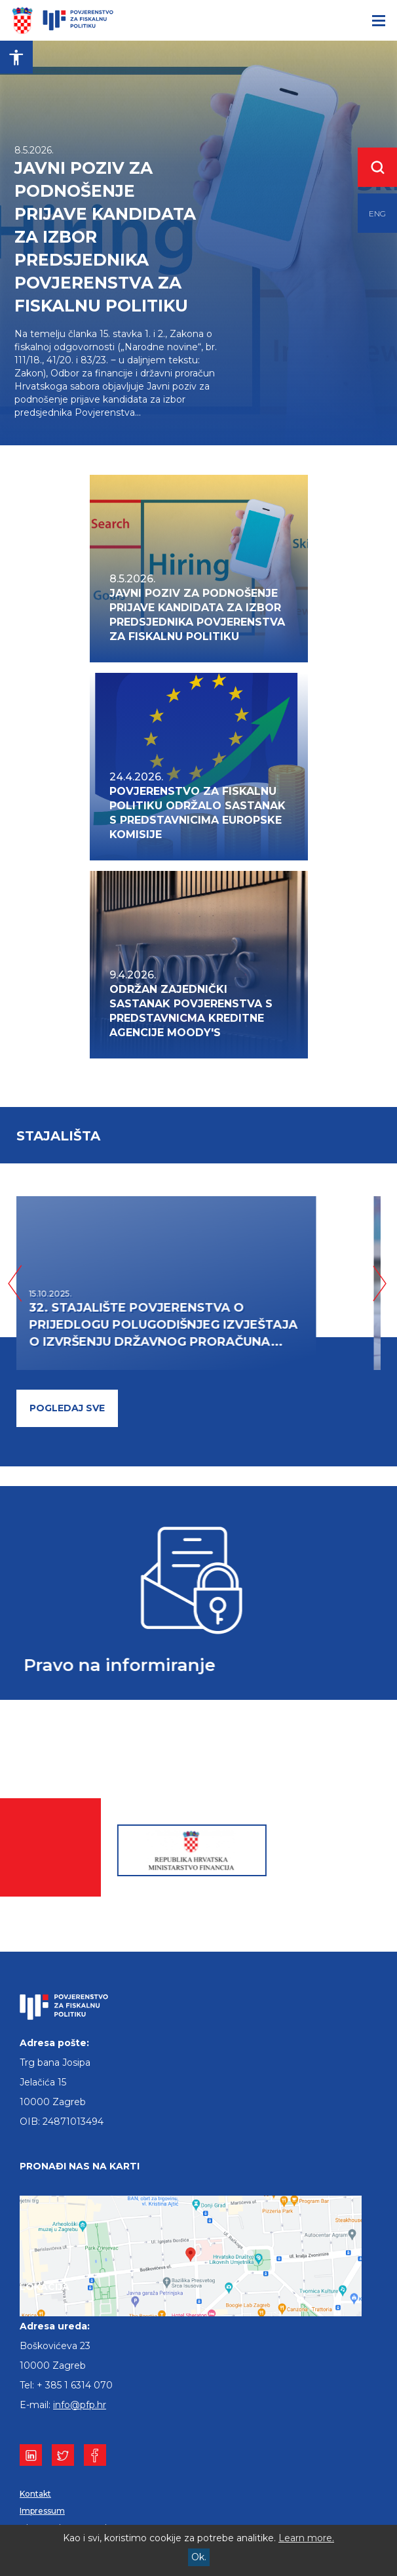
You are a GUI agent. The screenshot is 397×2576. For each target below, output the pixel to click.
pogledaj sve (67, 1408)
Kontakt (35, 2494)
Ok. (198, 2557)
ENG (377, 213)
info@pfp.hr (79, 2405)
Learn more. (306, 2538)
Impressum (42, 2511)
